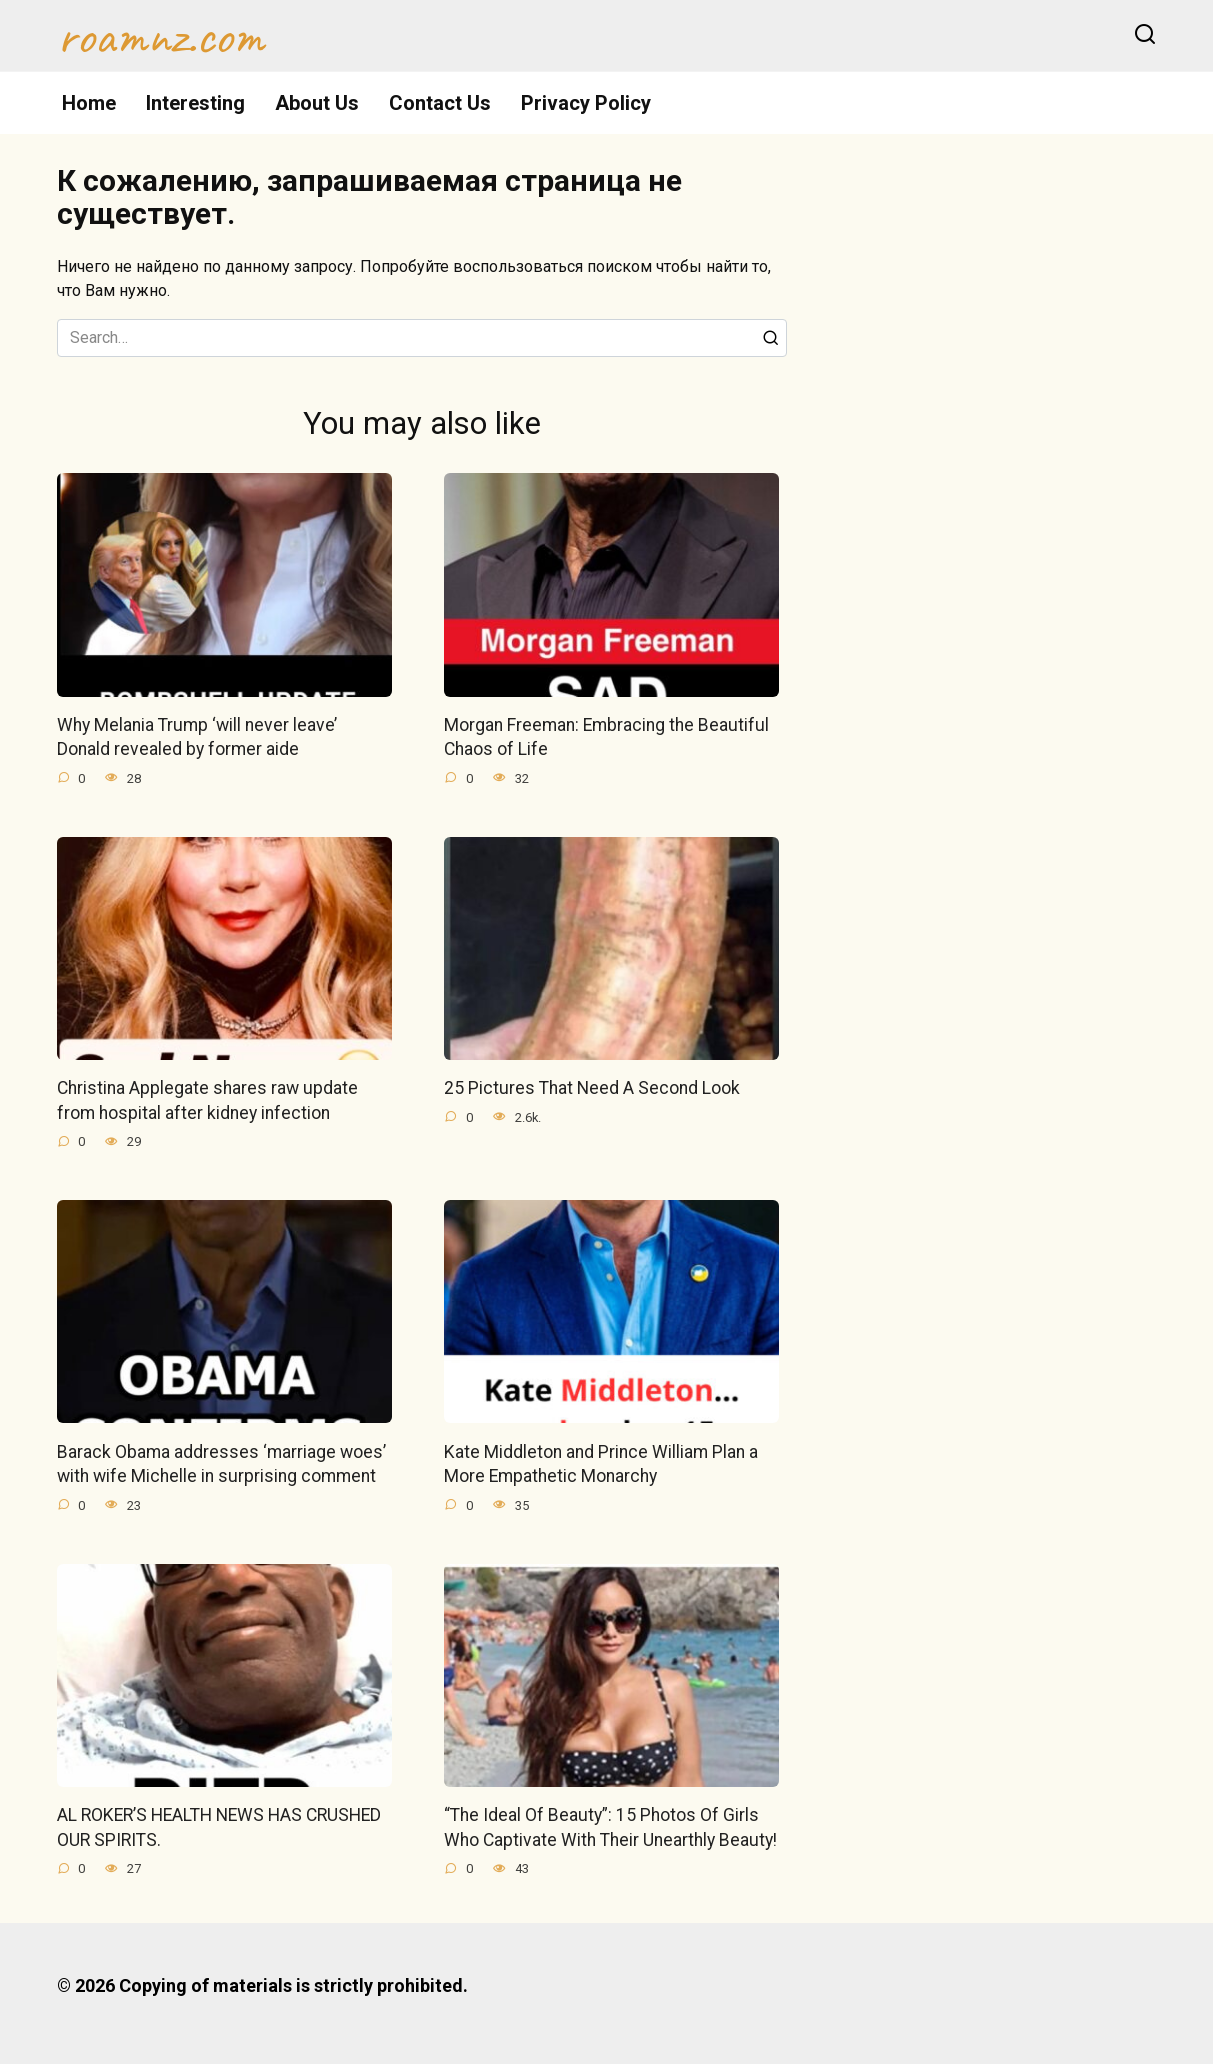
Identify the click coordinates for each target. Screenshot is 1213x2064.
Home (89, 103)
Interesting (195, 103)
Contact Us (440, 103)
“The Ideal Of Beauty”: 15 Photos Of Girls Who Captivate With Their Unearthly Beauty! (610, 1827)
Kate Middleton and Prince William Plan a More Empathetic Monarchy (601, 1464)
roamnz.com (160, 36)
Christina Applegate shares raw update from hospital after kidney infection (207, 1100)
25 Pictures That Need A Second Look (592, 1088)
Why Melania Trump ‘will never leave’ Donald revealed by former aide (197, 737)
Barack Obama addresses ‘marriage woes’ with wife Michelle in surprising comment (221, 1464)
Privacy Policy (586, 103)
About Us (317, 103)
